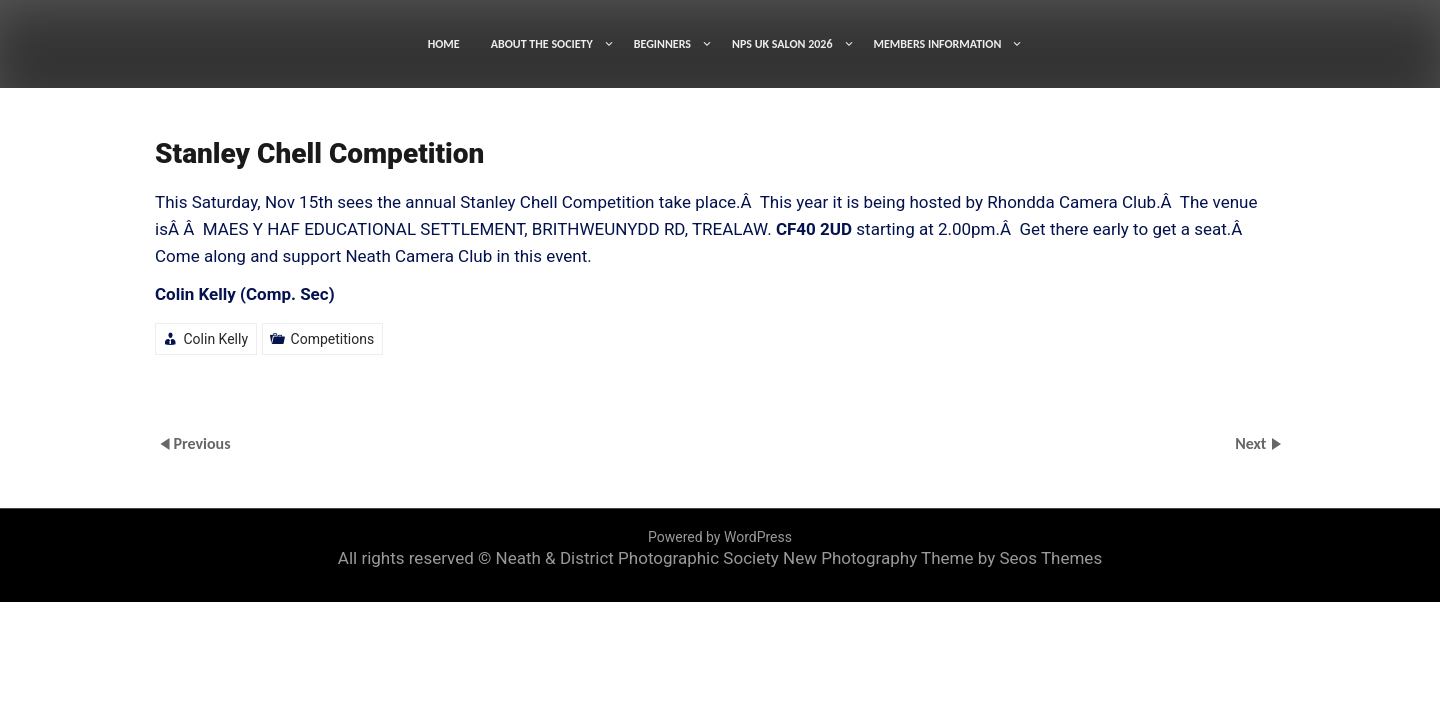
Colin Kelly (215, 339)
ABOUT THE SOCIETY (542, 44)
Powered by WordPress (720, 537)
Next (1252, 442)
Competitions (333, 339)
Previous (201, 442)
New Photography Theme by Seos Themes (942, 558)
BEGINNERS (662, 44)
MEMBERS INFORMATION (938, 44)
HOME (444, 44)
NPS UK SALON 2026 (782, 44)
